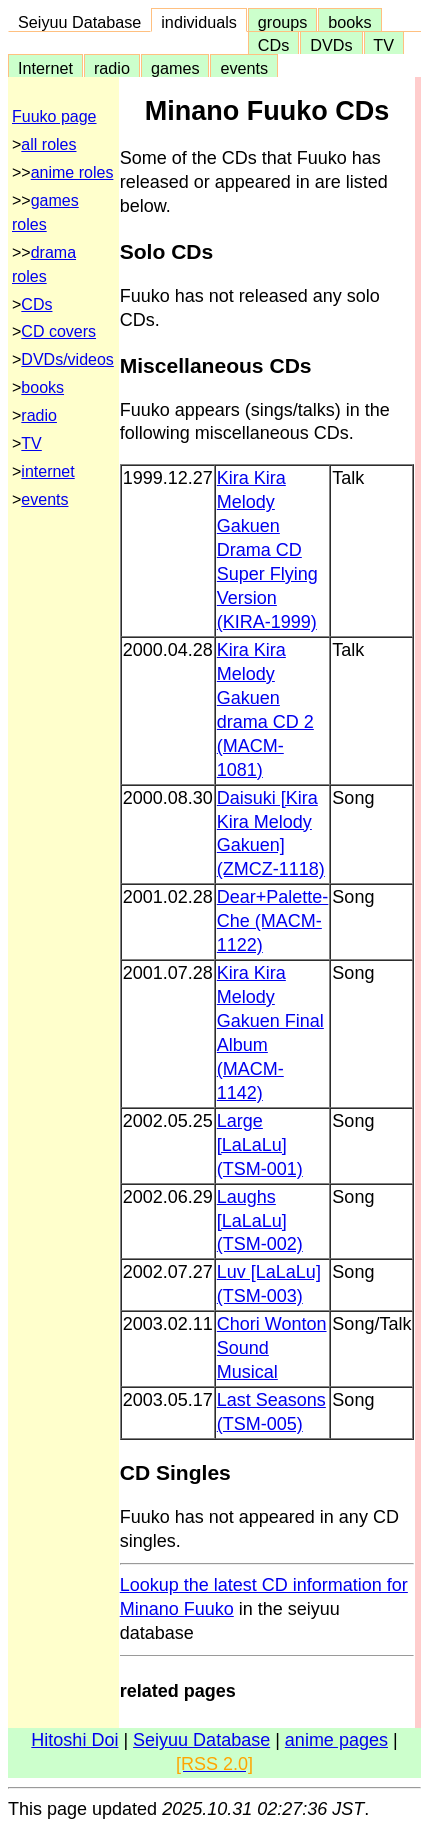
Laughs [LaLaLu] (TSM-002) (260, 1221)
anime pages (336, 1740)
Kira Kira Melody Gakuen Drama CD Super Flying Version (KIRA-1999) (267, 550)
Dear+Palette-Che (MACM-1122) (273, 921)
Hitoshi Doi (74, 1740)
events (244, 68)
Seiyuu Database (79, 22)
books (349, 22)
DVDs (331, 45)
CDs (273, 45)
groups (283, 22)
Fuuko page (54, 116)
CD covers (58, 331)
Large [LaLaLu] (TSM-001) (260, 1145)
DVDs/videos (67, 359)
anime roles (72, 172)
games (175, 68)
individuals (199, 22)
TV (384, 45)
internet (47, 471)
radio (112, 68)
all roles (48, 144)
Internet (45, 68)
